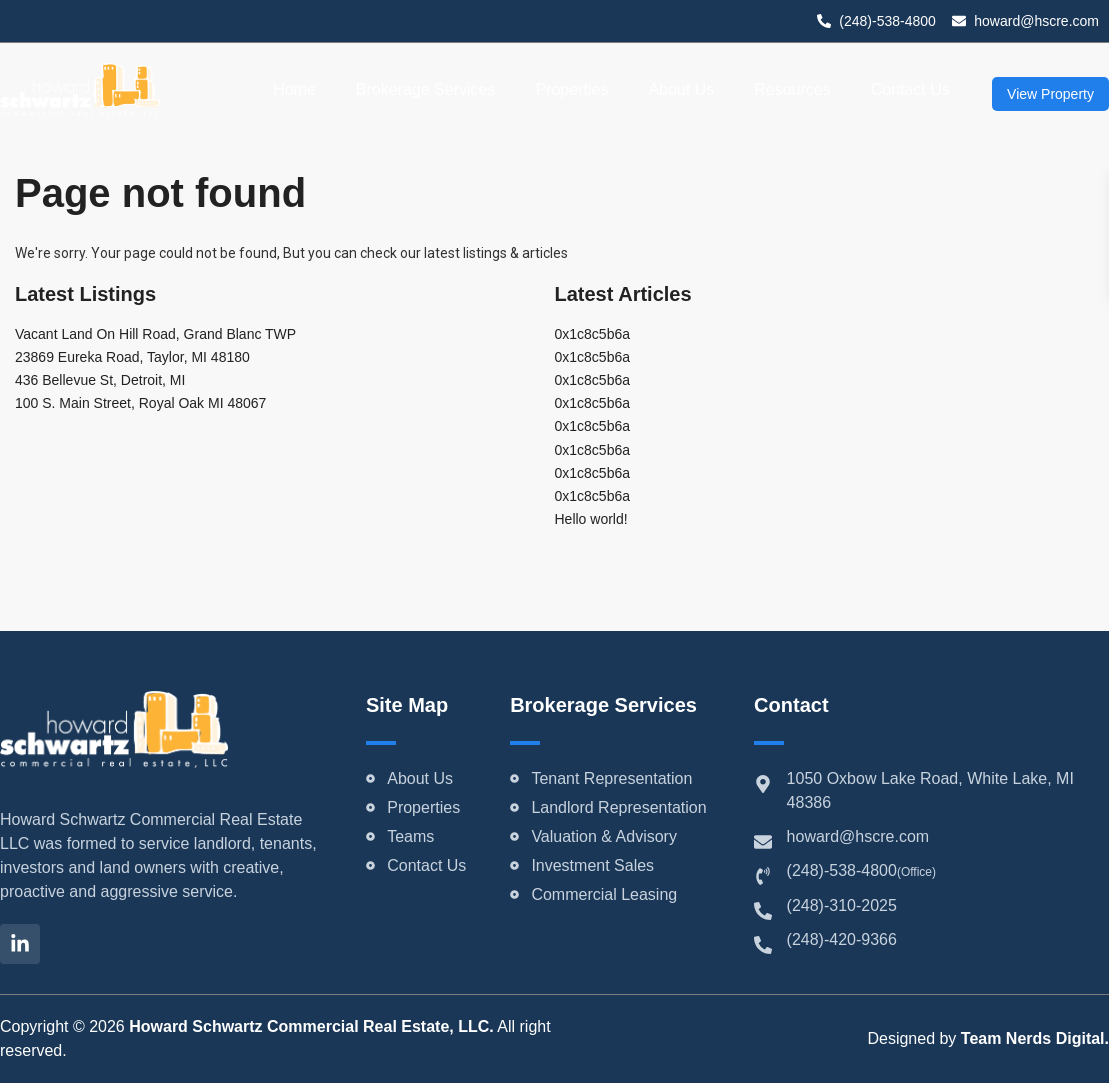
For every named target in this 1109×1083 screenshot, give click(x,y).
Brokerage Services (426, 89)
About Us (681, 89)
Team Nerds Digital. (1035, 1038)
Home (294, 89)
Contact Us (910, 89)
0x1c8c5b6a (593, 334)
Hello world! (591, 519)
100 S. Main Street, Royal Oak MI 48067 (140, 403)
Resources (792, 89)
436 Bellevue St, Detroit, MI (100, 380)
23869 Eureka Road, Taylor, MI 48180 (132, 357)
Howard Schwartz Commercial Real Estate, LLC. (311, 1026)
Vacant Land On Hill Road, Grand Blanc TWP (155, 334)
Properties (571, 89)
